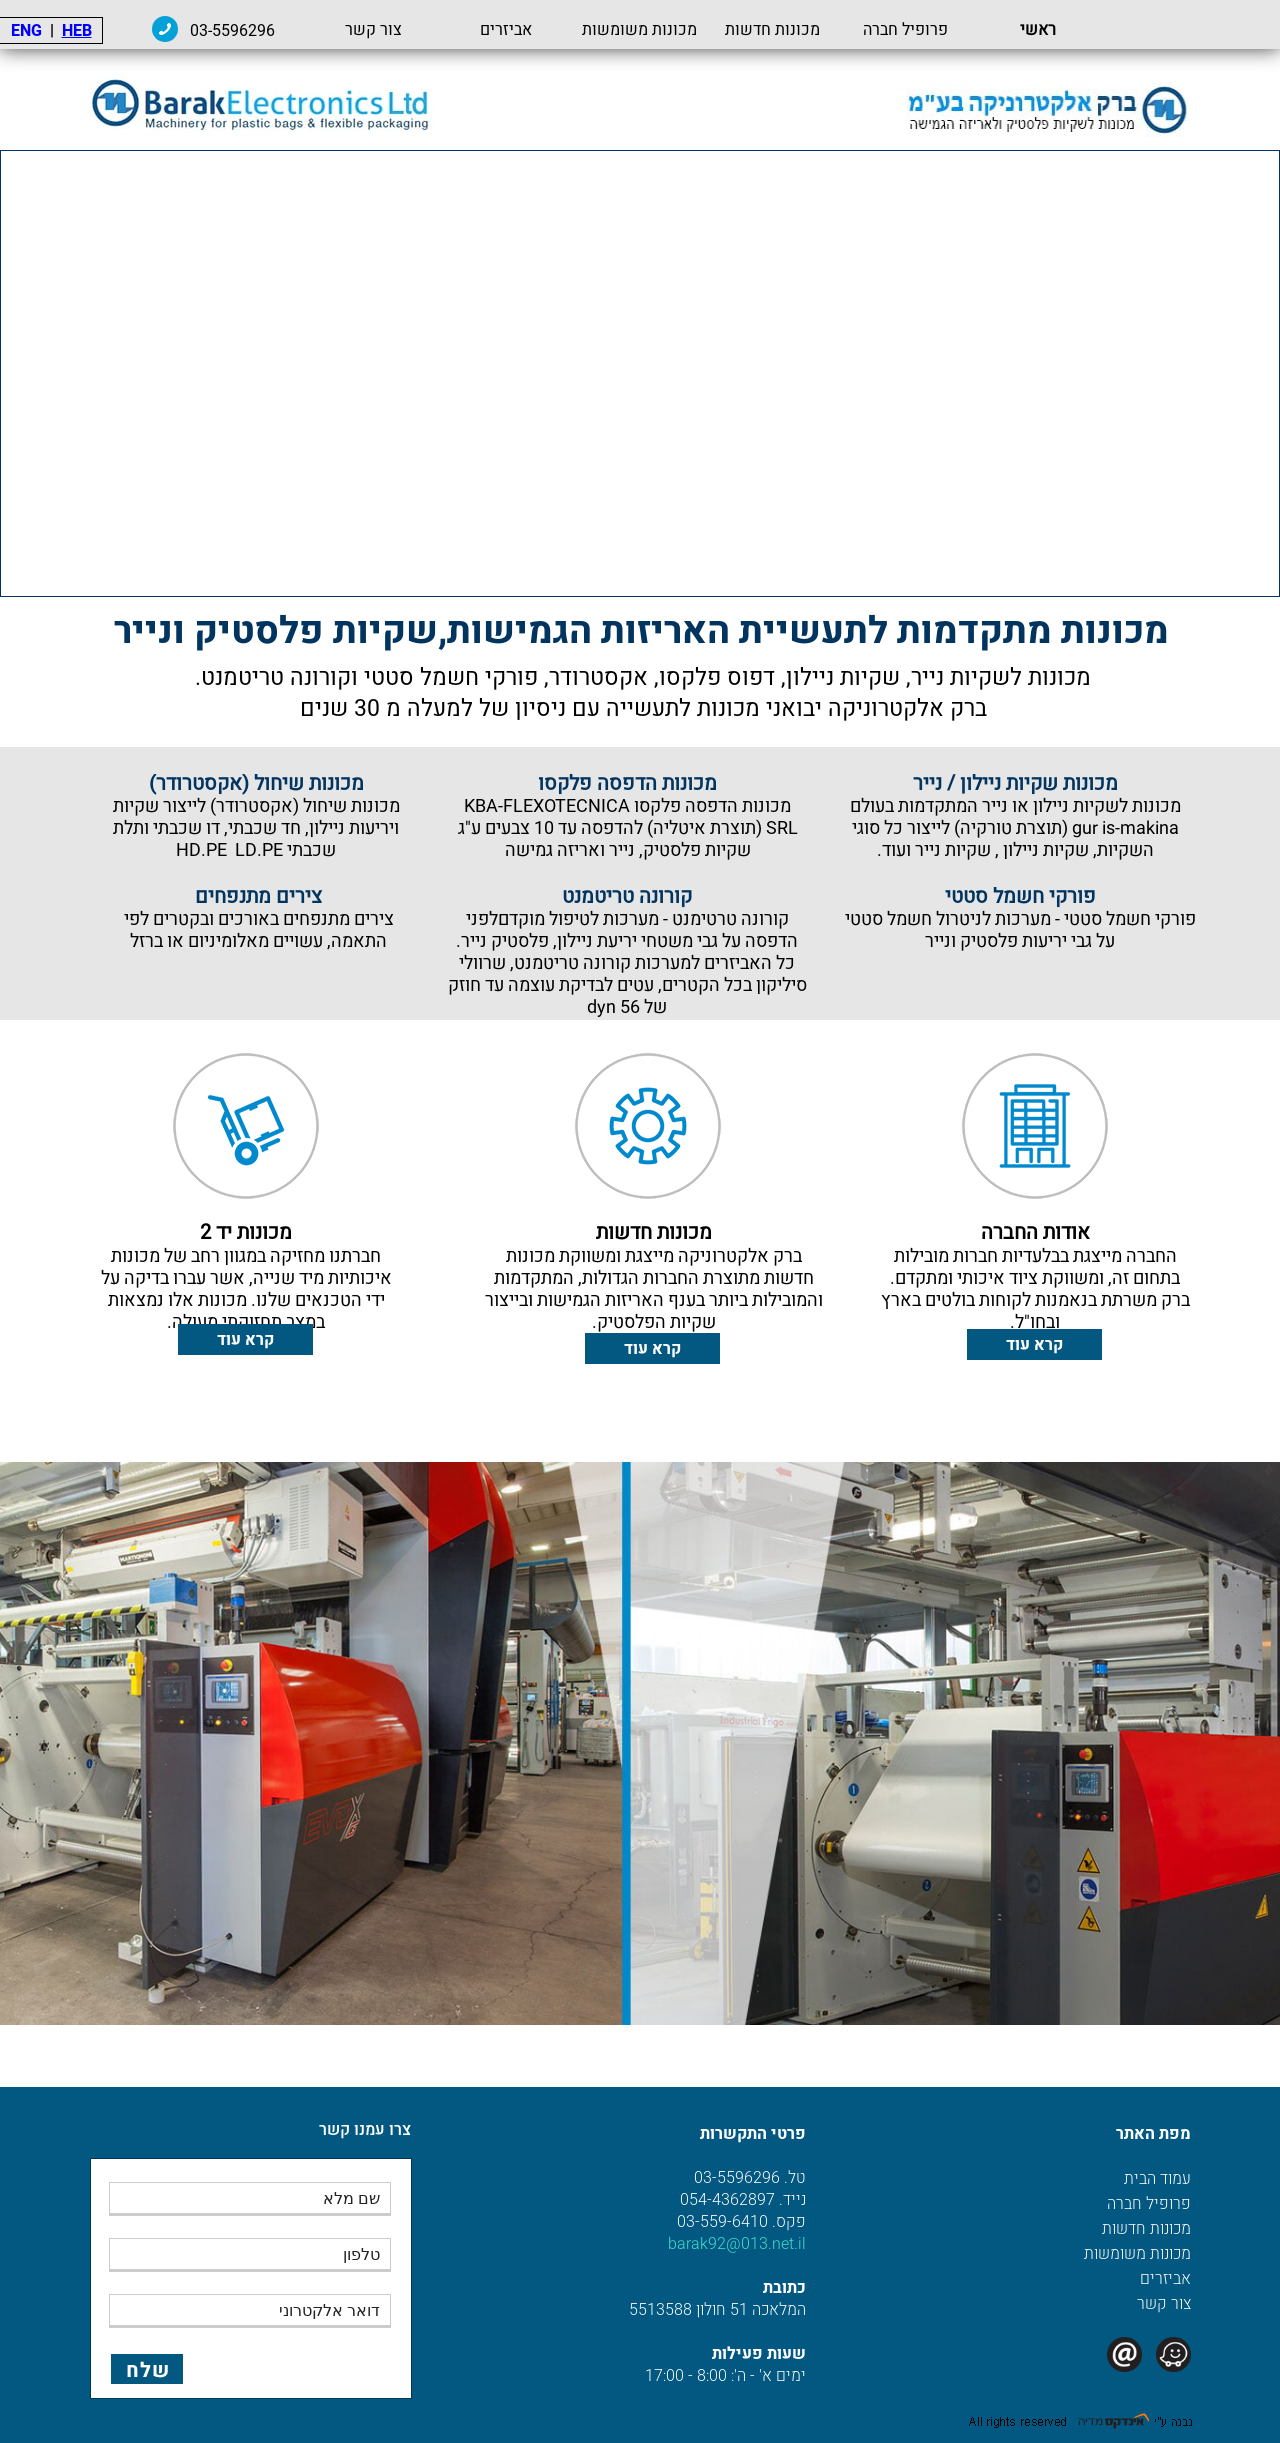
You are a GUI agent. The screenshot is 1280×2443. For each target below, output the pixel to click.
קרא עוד (1034, 1345)
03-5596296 (322, 31)
